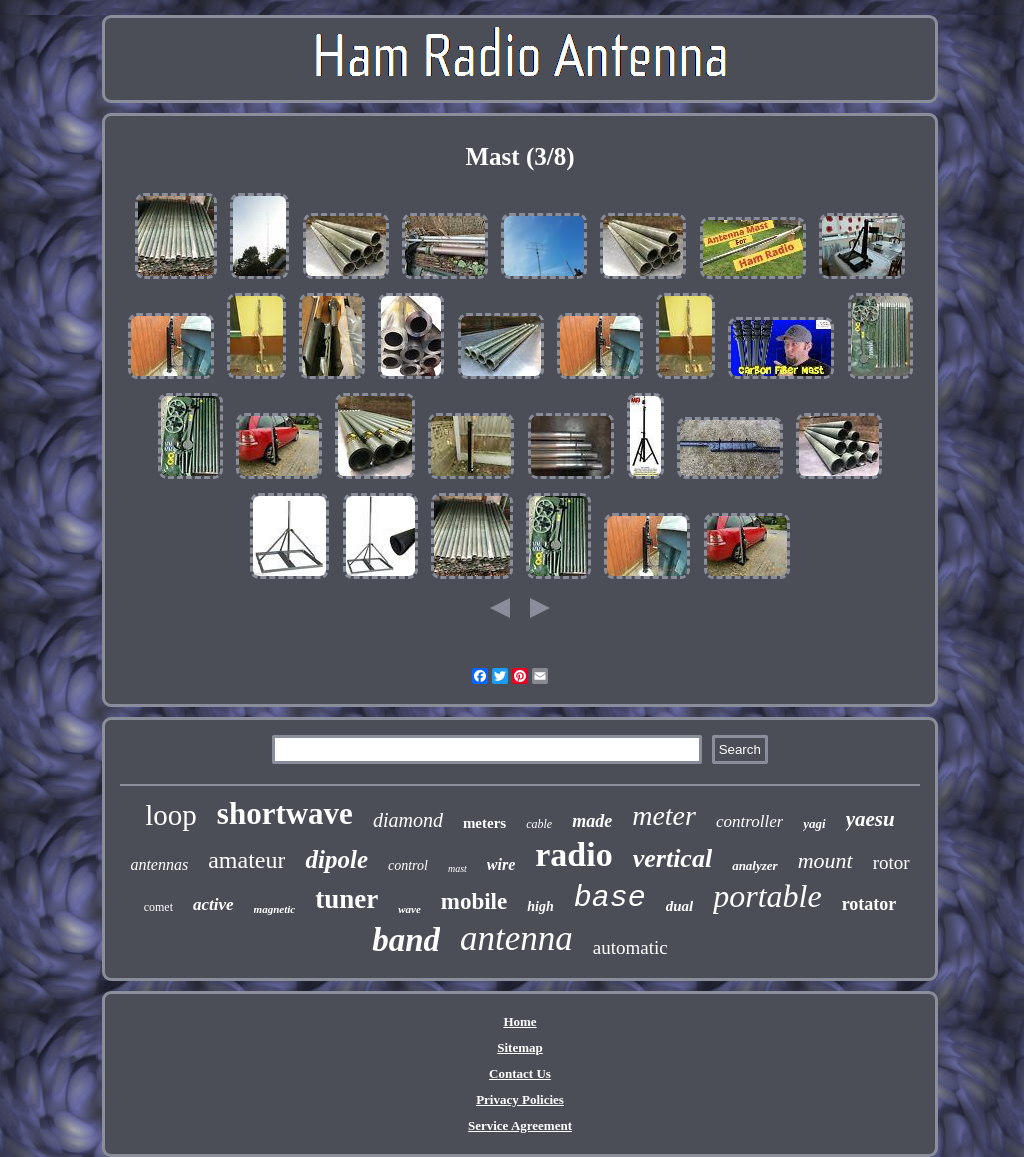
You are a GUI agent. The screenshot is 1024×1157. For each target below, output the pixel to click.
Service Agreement (520, 1125)
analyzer (755, 865)
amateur (246, 860)
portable (767, 896)
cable (539, 824)
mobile (474, 901)
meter (664, 815)
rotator (869, 904)
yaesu (870, 819)
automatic (630, 947)
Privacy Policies (520, 1099)
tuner (346, 899)
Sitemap (520, 1047)
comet (158, 907)
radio (573, 854)
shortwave (285, 813)
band (406, 940)
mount (825, 860)
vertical (672, 858)
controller (749, 821)
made (592, 821)
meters (484, 823)
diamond (408, 820)
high (540, 906)
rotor (891, 862)
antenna (516, 938)
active (213, 904)
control (408, 865)
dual (680, 906)
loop (171, 815)
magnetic (275, 909)
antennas (159, 864)
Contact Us (520, 1073)
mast (457, 868)
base (610, 898)
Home (519, 1021)
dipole (336, 859)
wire (501, 864)
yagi (814, 823)
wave (409, 909)
